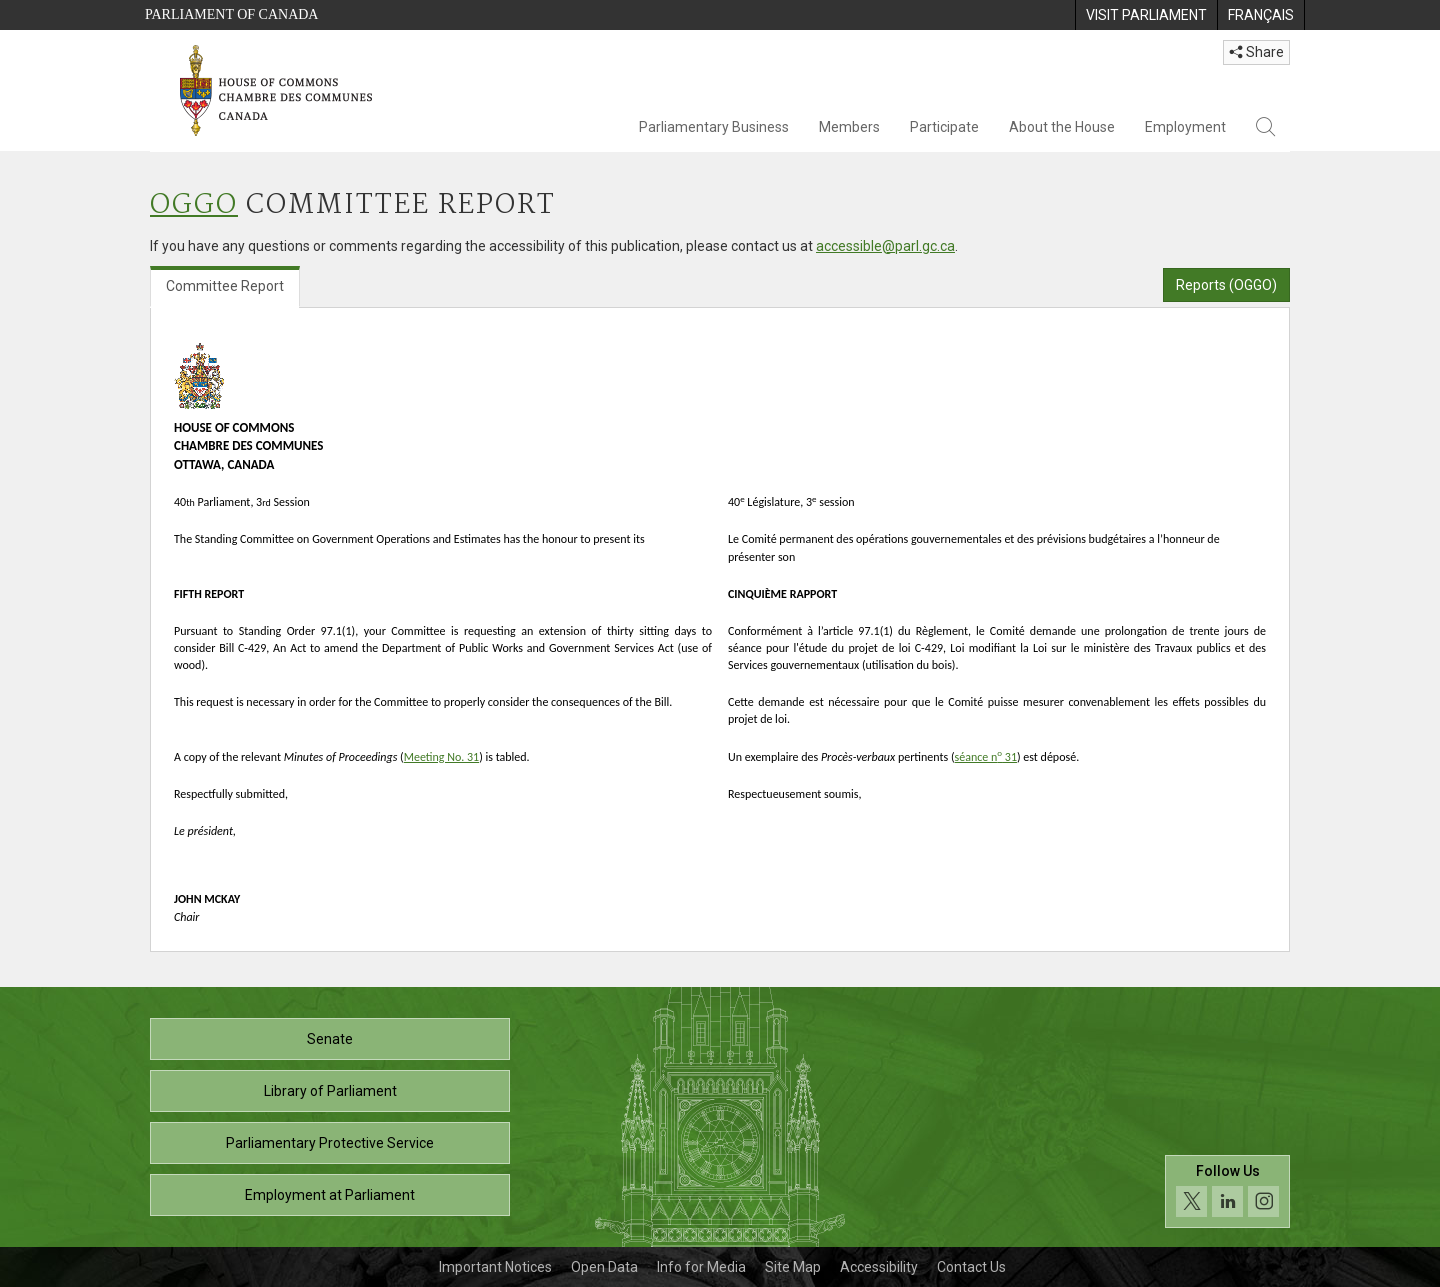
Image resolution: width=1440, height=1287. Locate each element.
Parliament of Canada (231, 14)
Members (849, 127)
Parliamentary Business (714, 127)
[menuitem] (1146, 15)
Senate (330, 1039)
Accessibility (879, 1267)
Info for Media (701, 1267)
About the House (1062, 127)
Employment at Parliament (330, 1195)
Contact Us (971, 1267)
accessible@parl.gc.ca (885, 246)
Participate (944, 127)
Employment (1185, 127)
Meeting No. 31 (441, 757)
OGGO (194, 205)
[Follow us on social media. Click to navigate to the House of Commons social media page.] (1227, 1191)
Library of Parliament (330, 1091)
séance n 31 (986, 757)
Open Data (604, 1267)
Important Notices (495, 1267)
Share (1256, 52)
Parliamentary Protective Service (330, 1143)
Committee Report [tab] (225, 286)
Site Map (793, 1267)
